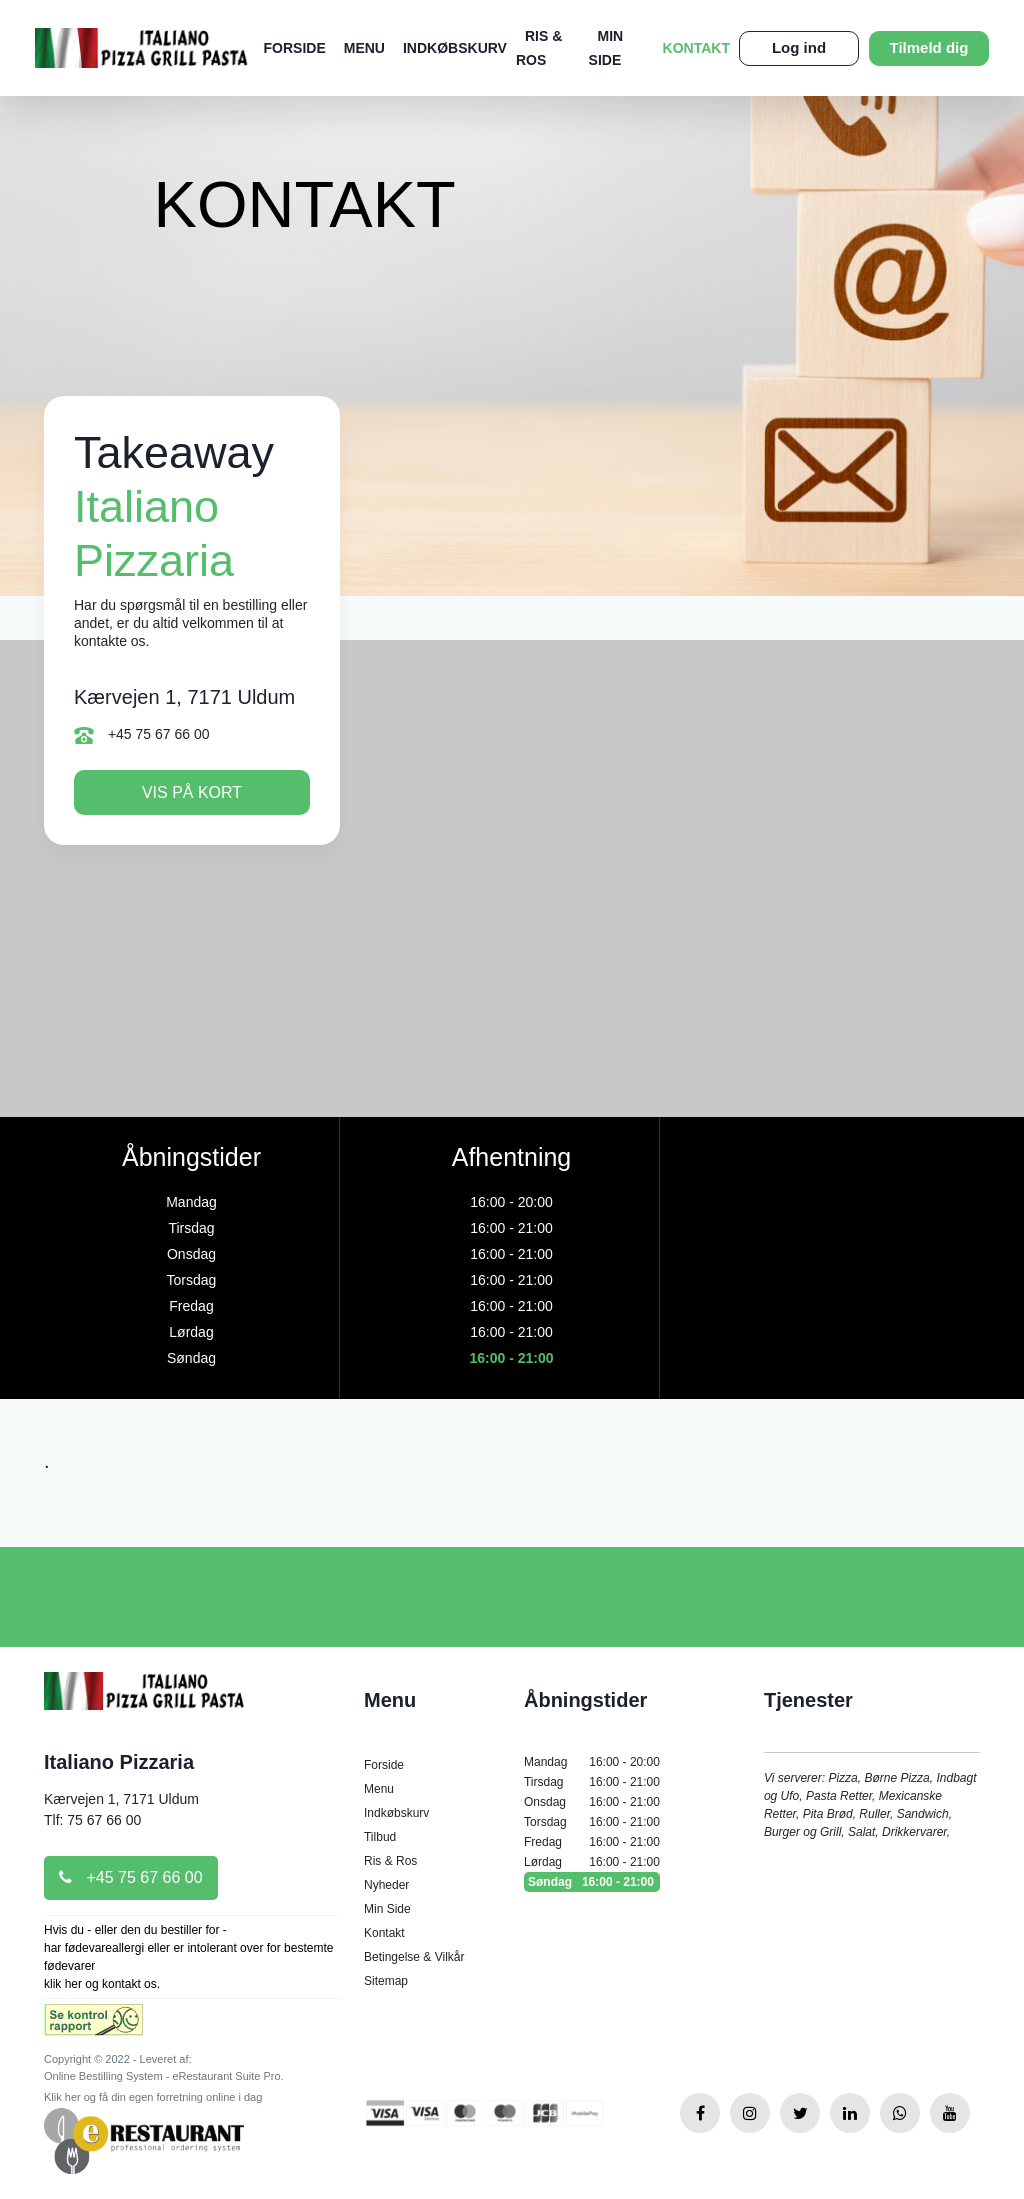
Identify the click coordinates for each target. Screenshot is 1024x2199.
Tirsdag (592, 1782)
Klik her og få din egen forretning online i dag (153, 2097)
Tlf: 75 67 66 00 (92, 1820)
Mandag (592, 1762)
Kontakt (696, 48)
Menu (364, 48)
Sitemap (386, 1981)
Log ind (799, 47)
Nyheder (386, 1885)
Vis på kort (192, 792)
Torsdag (592, 1822)
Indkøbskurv (455, 48)
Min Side (387, 1909)
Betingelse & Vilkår (414, 1957)
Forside (295, 48)
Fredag (592, 1842)
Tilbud (380, 1837)
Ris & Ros (390, 1861)
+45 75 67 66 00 (142, 735)
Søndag (592, 1882)
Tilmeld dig (929, 47)
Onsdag (592, 1802)
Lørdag (592, 1862)
